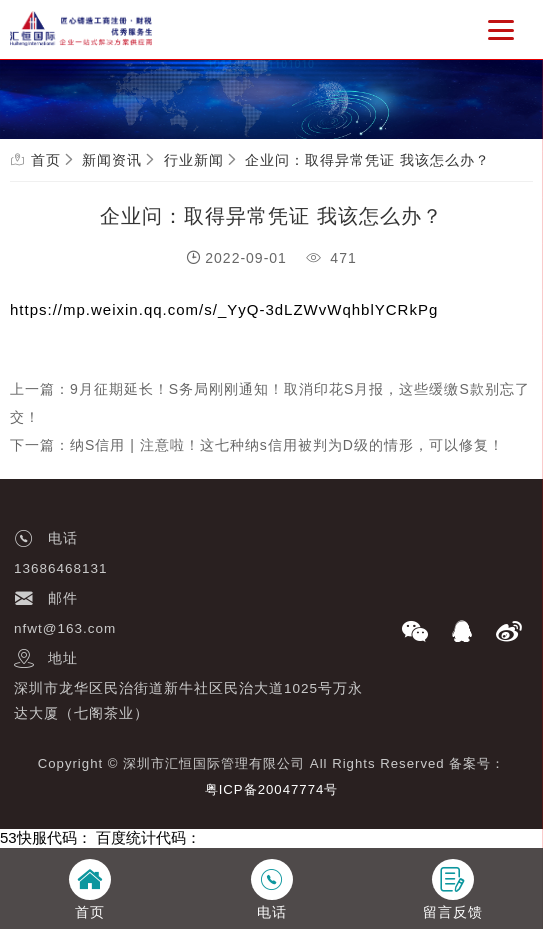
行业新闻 (194, 160)
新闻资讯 (112, 160)
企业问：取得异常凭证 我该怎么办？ (367, 160)
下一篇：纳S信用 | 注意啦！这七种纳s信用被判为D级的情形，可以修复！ (257, 445)
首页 (46, 160)
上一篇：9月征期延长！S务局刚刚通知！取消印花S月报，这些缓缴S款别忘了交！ (270, 403)
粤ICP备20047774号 (272, 789)
